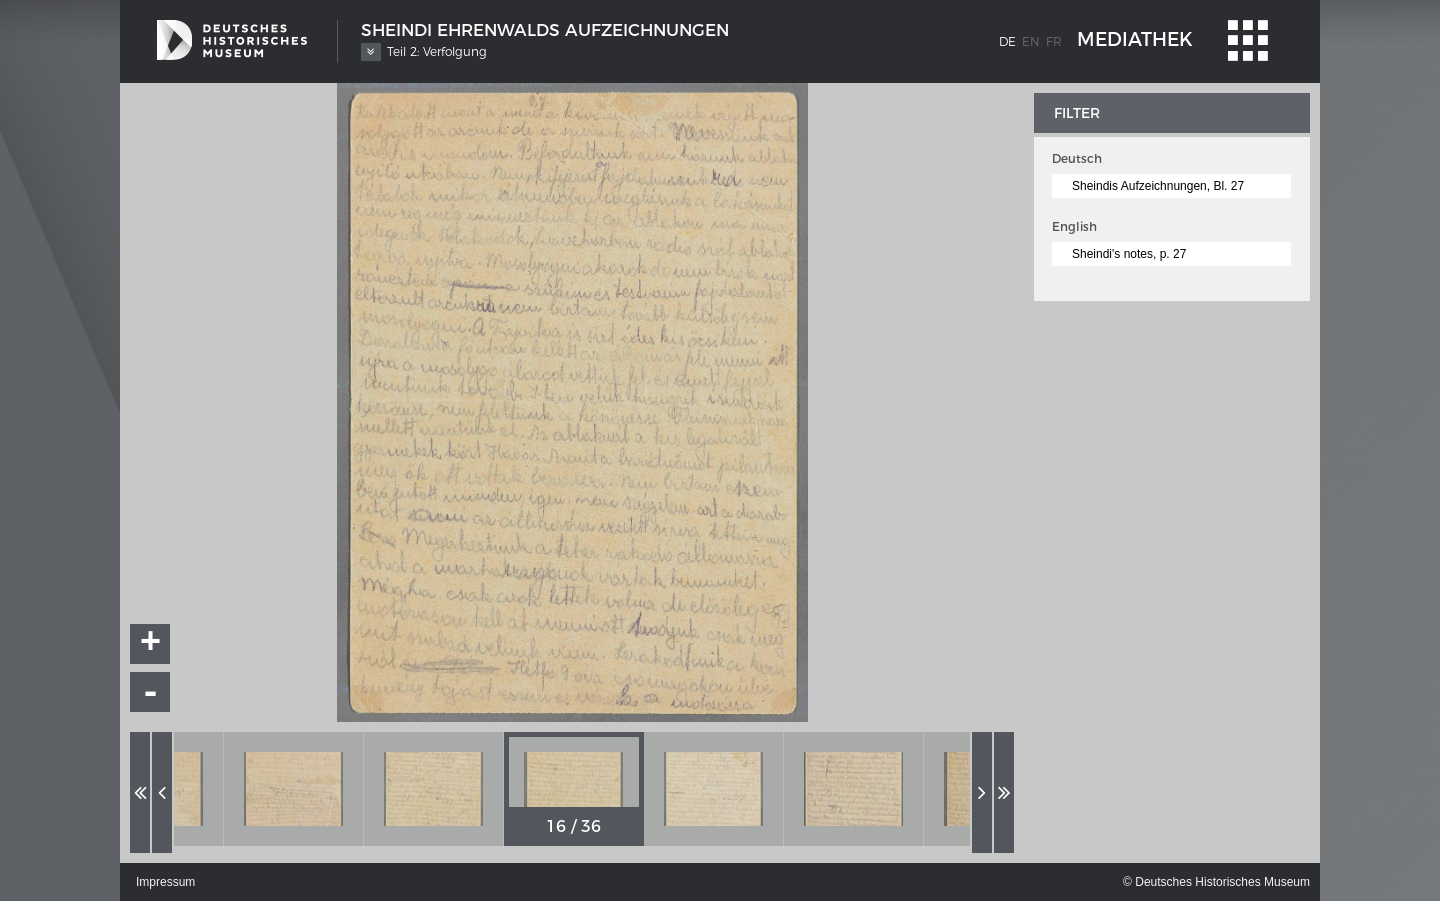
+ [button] (151, 644)
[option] (294, 789)
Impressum (165, 882)
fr (1054, 41)
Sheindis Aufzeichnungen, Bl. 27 (1158, 186)
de (1007, 41)
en (1031, 41)
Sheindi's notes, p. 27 (1129, 254)
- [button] (151, 692)
